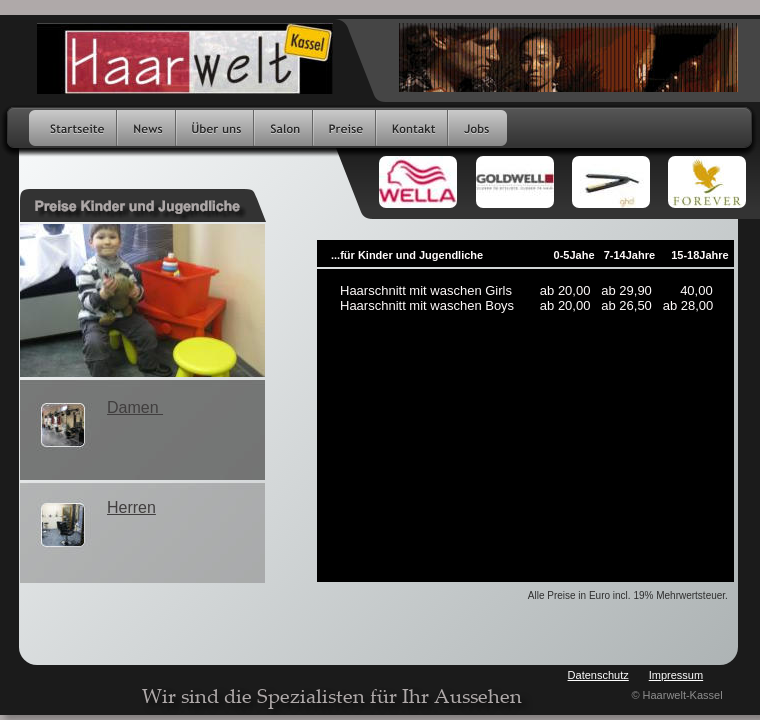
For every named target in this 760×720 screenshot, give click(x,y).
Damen (135, 407)
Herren (131, 507)
